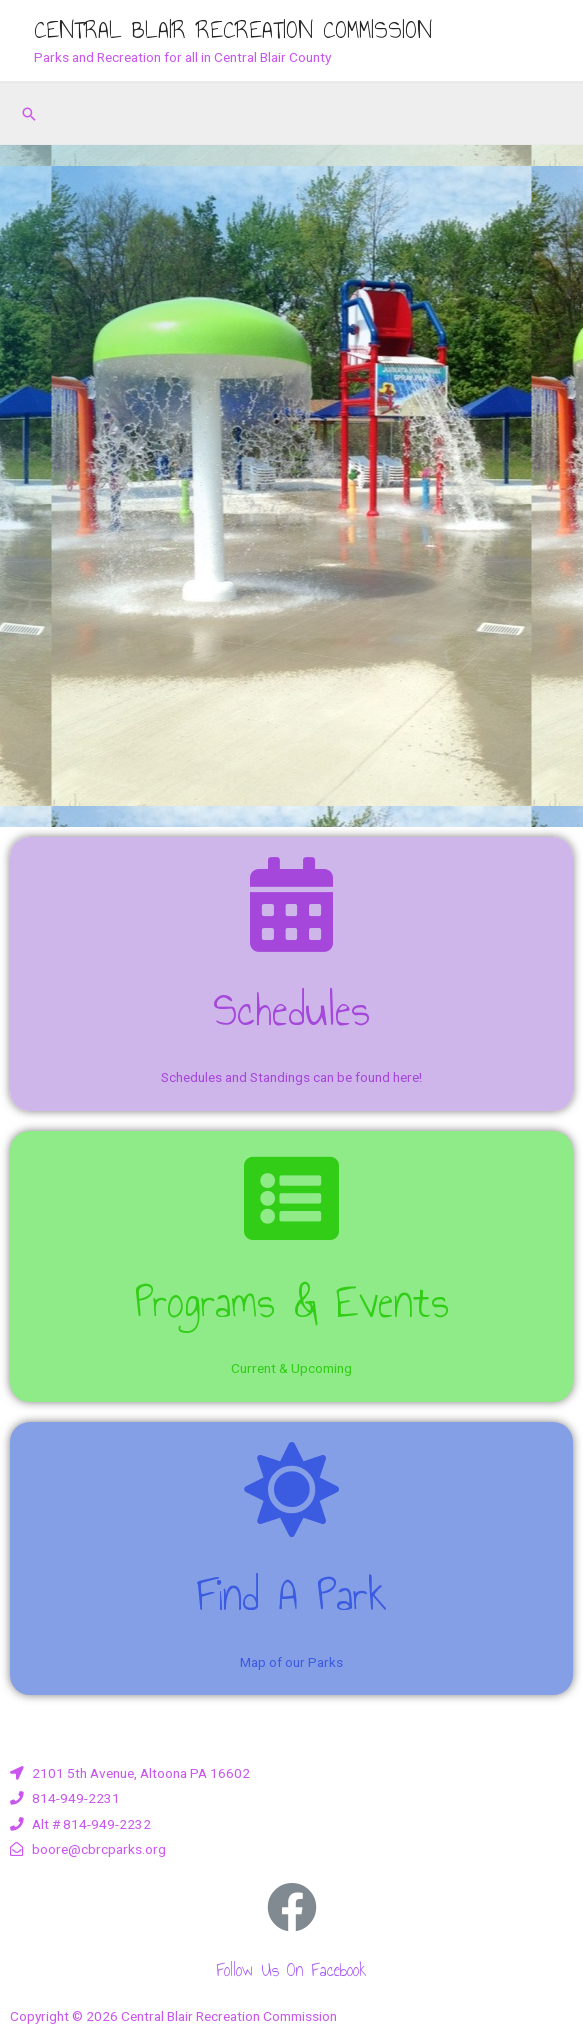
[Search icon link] (29, 114)
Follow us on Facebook (291, 1970)
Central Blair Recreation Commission (233, 29)
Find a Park (291, 1594)
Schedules (291, 1009)
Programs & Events (292, 1302)
